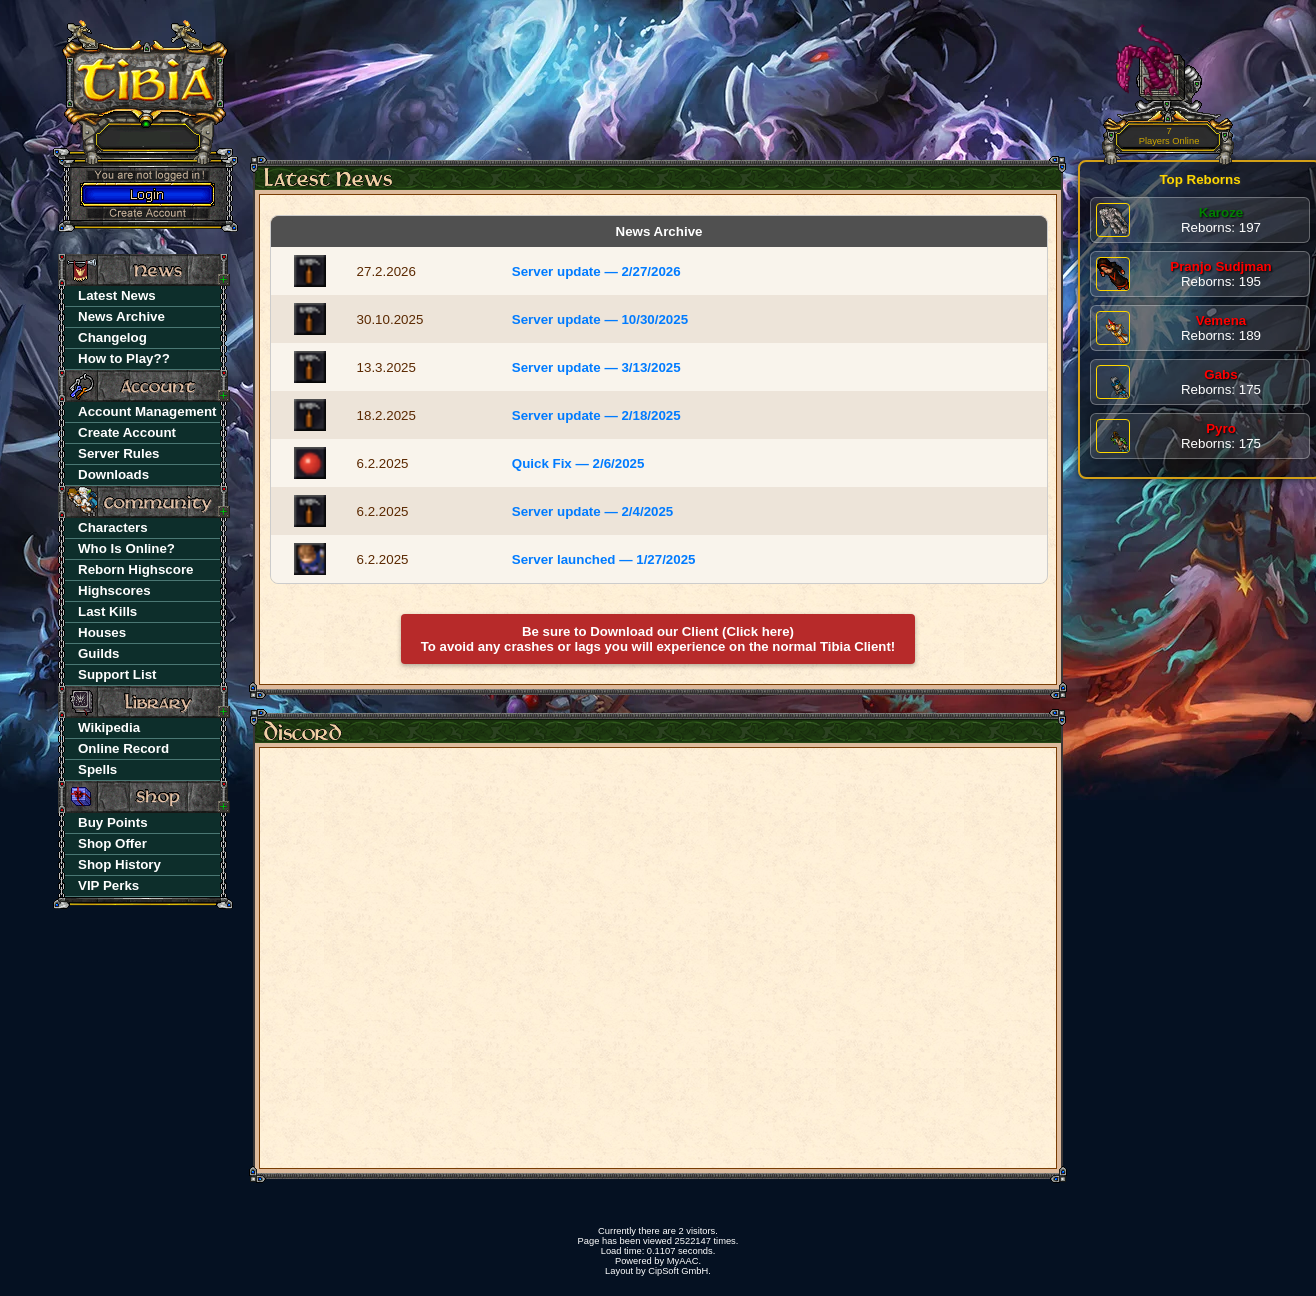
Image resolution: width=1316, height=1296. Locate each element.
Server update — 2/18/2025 (596, 415)
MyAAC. (684, 1261)
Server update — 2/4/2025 (593, 511)
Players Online (1169, 136)
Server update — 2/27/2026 (596, 271)
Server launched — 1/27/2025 (604, 559)
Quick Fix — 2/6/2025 (578, 463)
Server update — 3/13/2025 (596, 367)
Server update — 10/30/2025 (600, 319)
